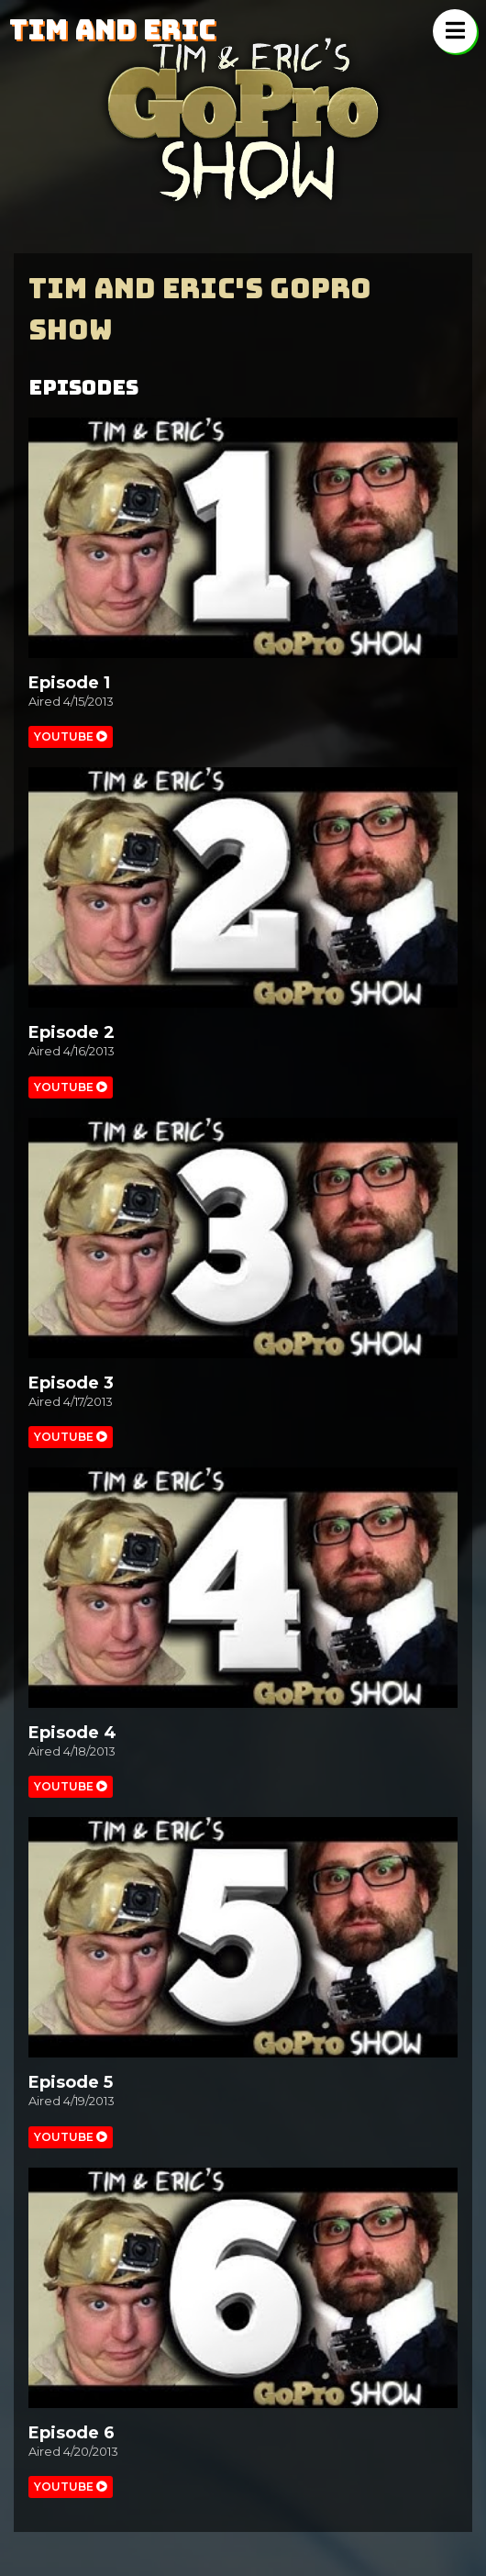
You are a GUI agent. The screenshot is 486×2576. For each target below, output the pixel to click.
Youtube (70, 736)
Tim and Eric (112, 29)
